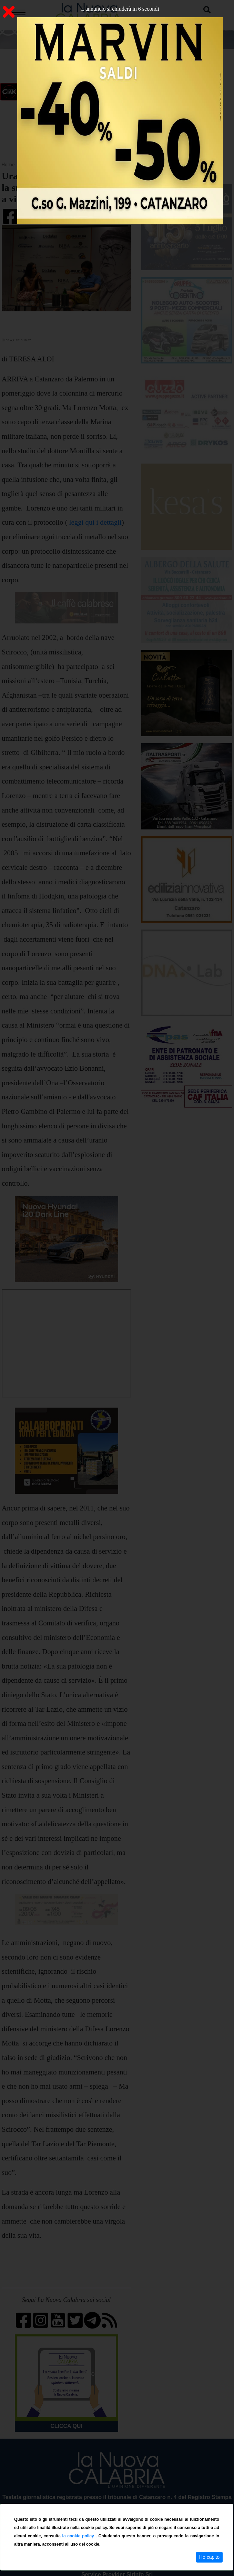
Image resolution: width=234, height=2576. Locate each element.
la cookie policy (79, 2536)
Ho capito (209, 2557)
